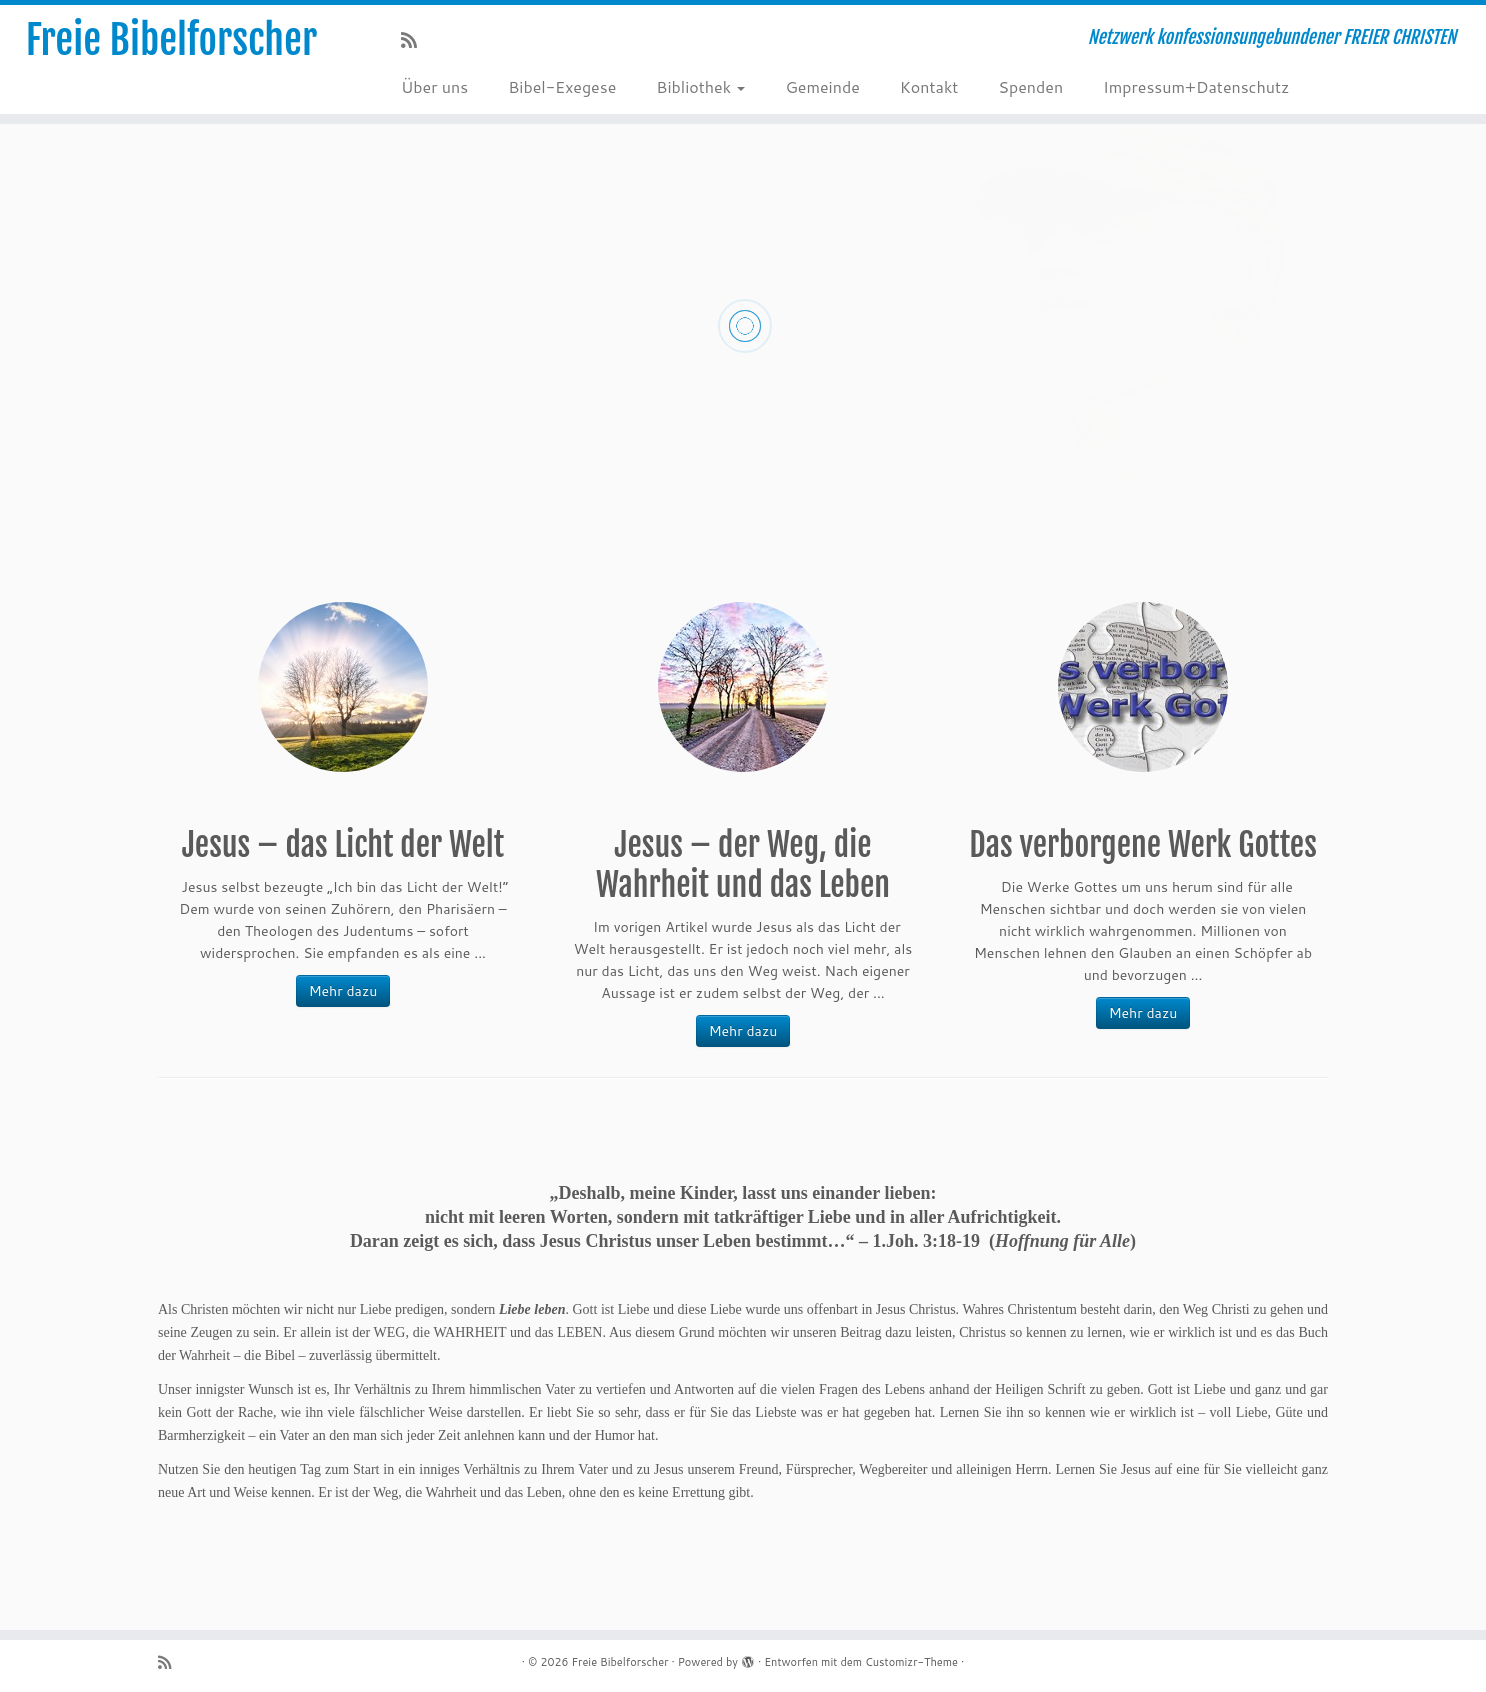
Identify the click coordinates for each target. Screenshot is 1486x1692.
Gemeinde (822, 86)
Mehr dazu (343, 991)
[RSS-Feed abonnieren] (415, 40)
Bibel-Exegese (562, 86)
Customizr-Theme (911, 1662)
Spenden (1030, 86)
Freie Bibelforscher (172, 40)
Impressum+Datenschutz (1196, 86)
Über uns (434, 86)
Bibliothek (700, 86)
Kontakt (929, 86)
